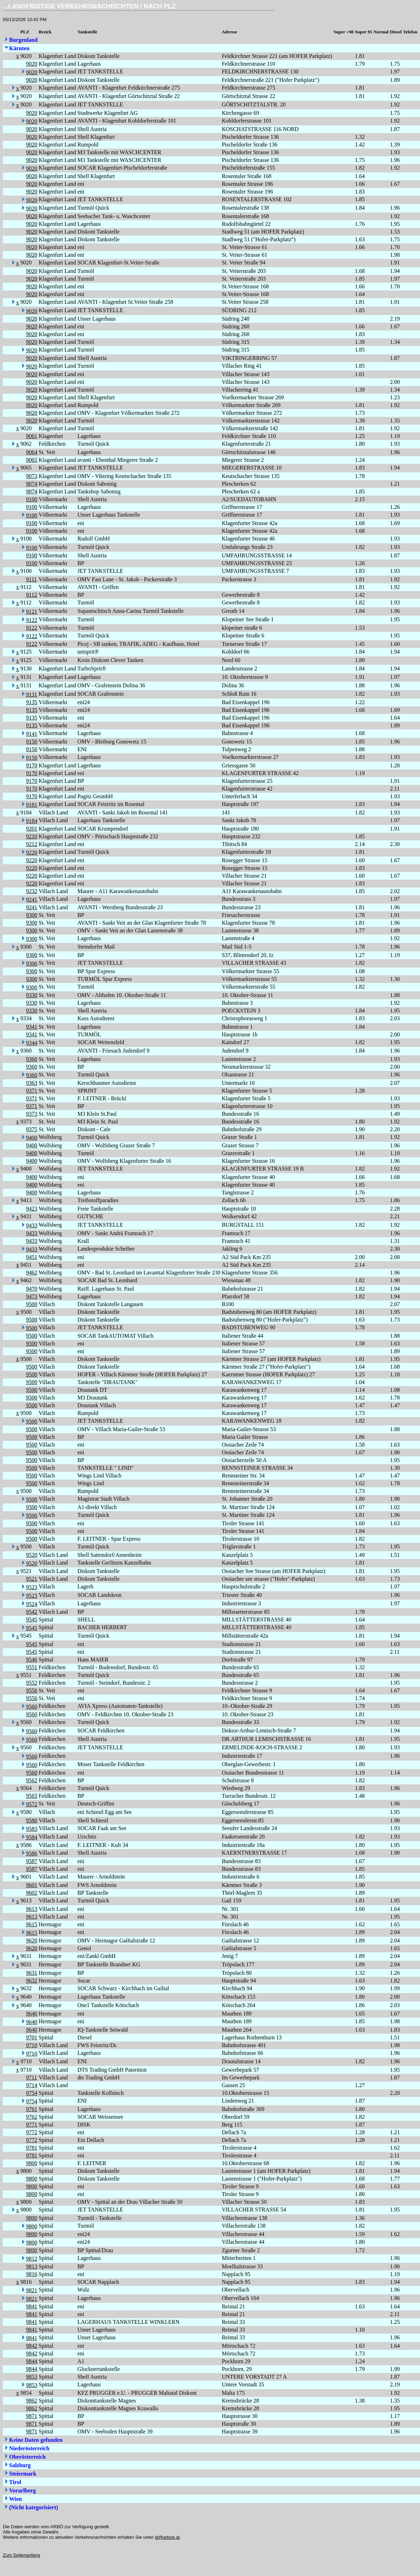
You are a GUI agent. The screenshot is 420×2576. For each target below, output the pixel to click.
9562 (31, 1780)
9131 (31, 694)
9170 (31, 765)
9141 (31, 734)
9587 (31, 1861)
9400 (31, 1138)
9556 (31, 1690)
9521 (31, 1579)
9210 (31, 836)
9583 (31, 1829)
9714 (31, 2085)
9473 (31, 1296)
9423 (31, 1209)
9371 (31, 1091)
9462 (31, 1273)
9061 (31, 436)
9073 (31, 476)
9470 (31, 1289)
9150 (31, 742)
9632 (31, 1981)
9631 (31, 1973)
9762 (31, 2117)
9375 (31, 1129)
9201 (31, 829)
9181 (31, 805)
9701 (31, 2037)
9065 (31, 460)
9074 (31, 484)
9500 (31, 1304)
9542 (31, 1612)
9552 (31, 1683)
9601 (31, 1885)
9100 (31, 499)
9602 (31, 1893)
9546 (31, 1660)
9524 (31, 1604)
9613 (31, 1909)
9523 (31, 1587)
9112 (31, 595)
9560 (31, 1707)
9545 (31, 1620)
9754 (31, 2093)
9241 (31, 900)
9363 (31, 1083)
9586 (31, 1853)
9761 (31, 2109)
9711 (31, 2077)
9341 (31, 1027)
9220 (31, 853)
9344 (31, 1043)
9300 (31, 915)
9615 (31, 1924)
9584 (31, 1837)
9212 (31, 844)
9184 (31, 821)
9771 (31, 2125)
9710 (31, 2045)
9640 (31, 2014)
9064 (31, 452)
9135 (31, 702)
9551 (31, 1667)
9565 (31, 1796)
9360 (31, 1059)
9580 (31, 1820)
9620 (31, 1941)
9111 (31, 579)
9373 (31, 1114)
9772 (31, 2132)
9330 (31, 995)
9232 (31, 891)
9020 (31, 64)
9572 (31, 1804)
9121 (31, 612)
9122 (31, 620)
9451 (31, 1257)
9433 (31, 1225)
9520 (31, 1555)
